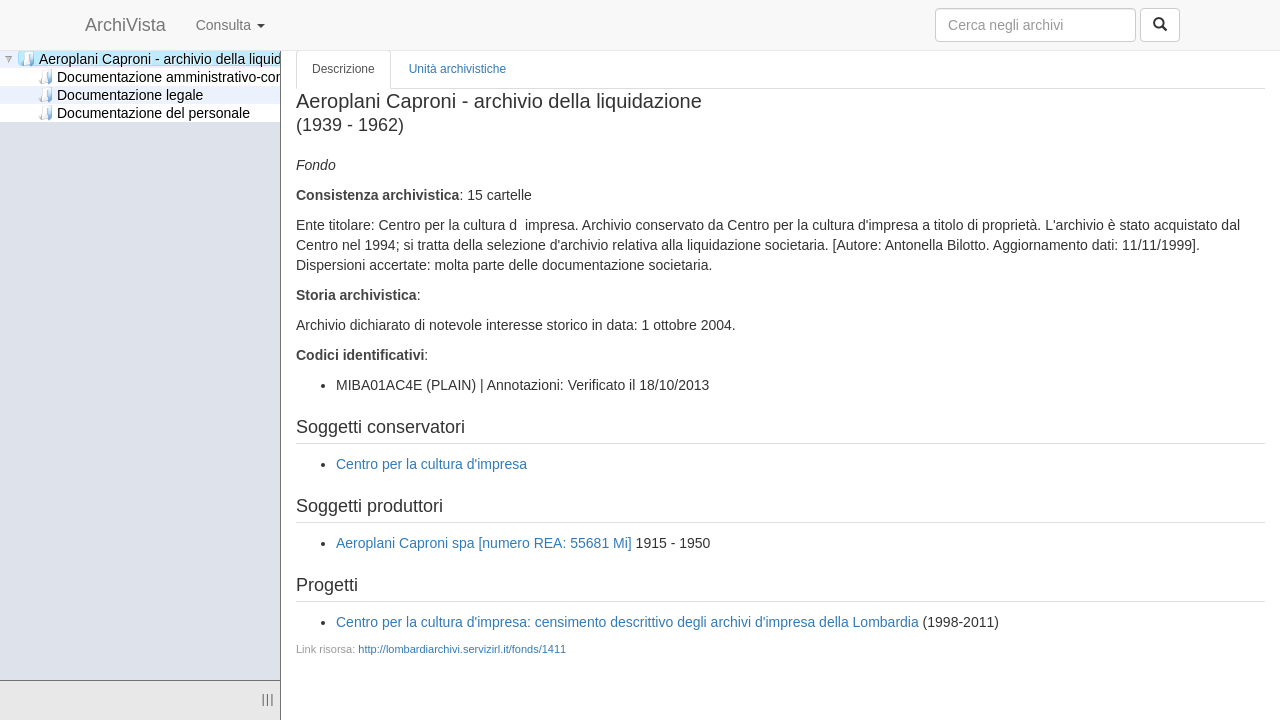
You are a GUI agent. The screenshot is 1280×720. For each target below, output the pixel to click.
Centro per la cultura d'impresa (431, 464)
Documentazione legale (120, 94)
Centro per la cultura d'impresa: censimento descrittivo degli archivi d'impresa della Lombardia (627, 622)
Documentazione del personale (144, 112)
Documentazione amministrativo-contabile (177, 76)
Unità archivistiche (457, 69)
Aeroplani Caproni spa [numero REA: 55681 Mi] (484, 543)
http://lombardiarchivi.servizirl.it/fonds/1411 (462, 649)
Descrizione (343, 69)
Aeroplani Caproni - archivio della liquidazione (171, 58)
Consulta (230, 25)
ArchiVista (125, 25)
